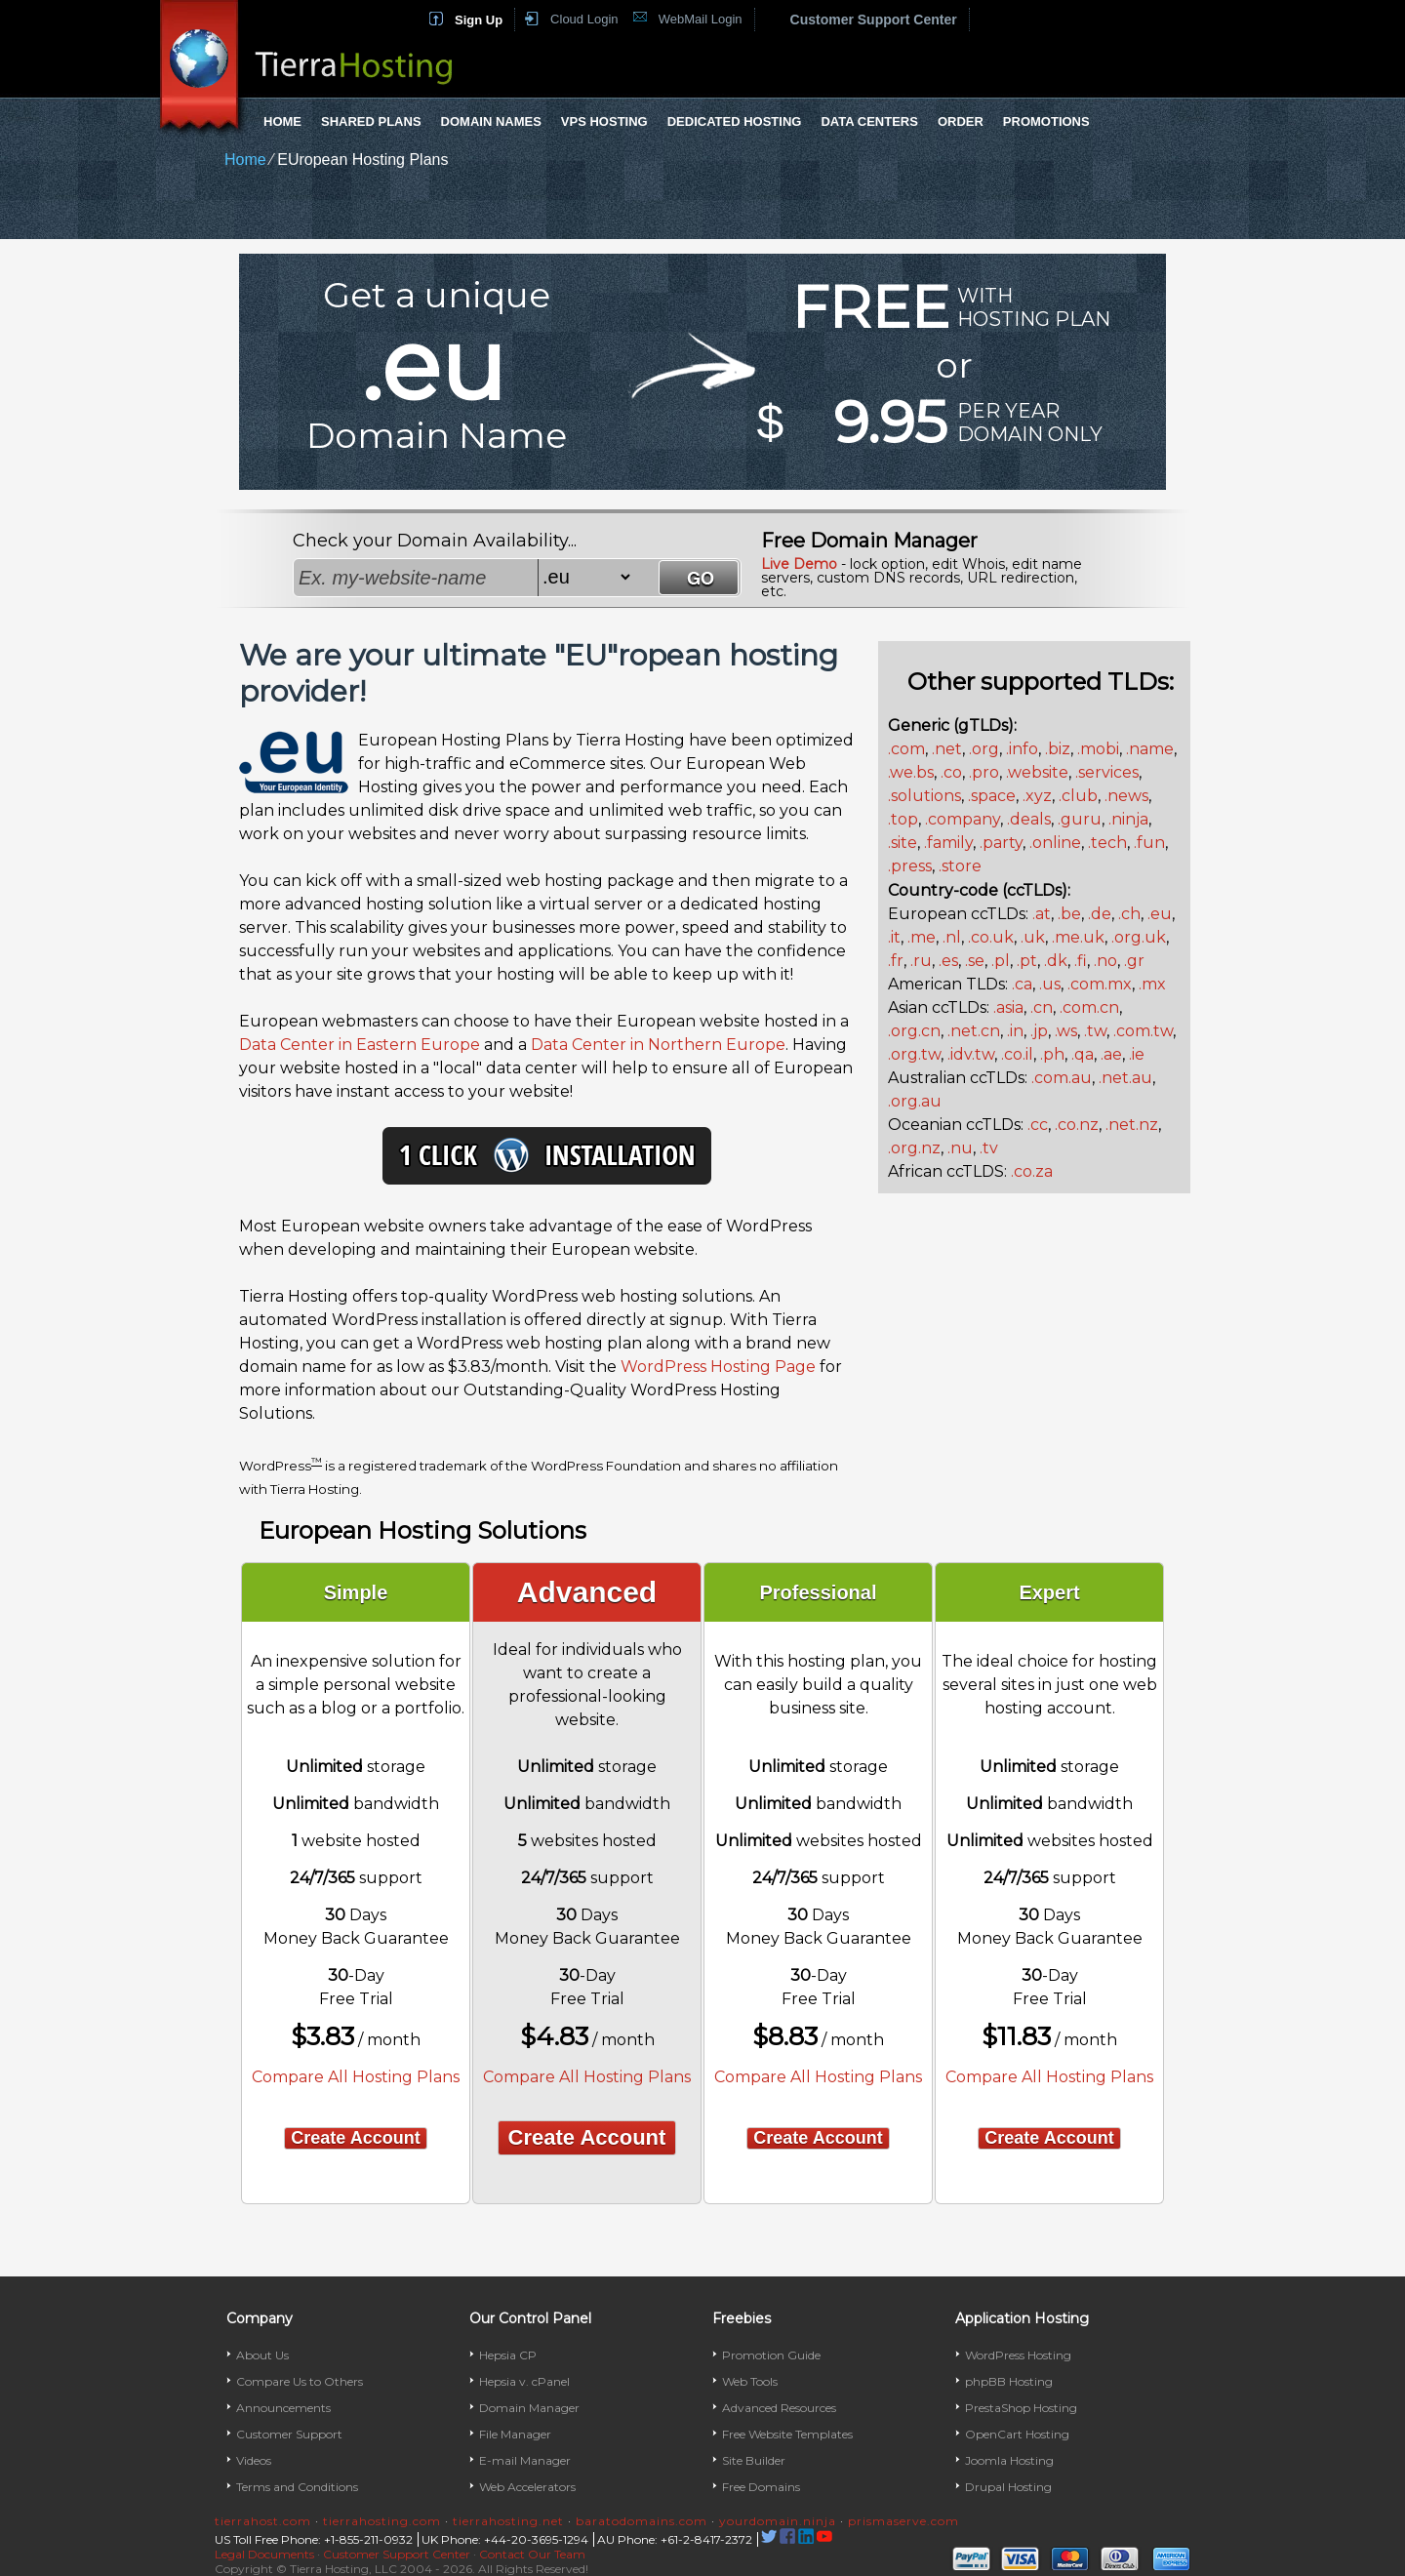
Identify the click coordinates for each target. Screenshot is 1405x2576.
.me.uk (1078, 937)
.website (1037, 772)
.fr (895, 960)
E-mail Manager (525, 2460)
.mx (1152, 984)
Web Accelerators (527, 2486)
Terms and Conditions (297, 2486)
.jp (1039, 1031)
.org (984, 749)
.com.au (1061, 1077)
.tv (989, 1148)
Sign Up (478, 20)
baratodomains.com (641, 2521)
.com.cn (1089, 1007)
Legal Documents (264, 2554)
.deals (1029, 819)
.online (1055, 842)
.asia (1008, 1007)
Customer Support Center (873, 19)
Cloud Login (584, 19)
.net (947, 749)
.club (1078, 795)
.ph (1052, 1054)
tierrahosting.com (382, 2521)
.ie (1136, 1054)
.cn (1041, 1007)
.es (948, 960)
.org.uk (1138, 937)
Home (282, 121)
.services (1107, 772)
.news (1126, 795)
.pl (1000, 960)
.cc (1037, 1124)
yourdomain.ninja (777, 2521)
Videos (253, 2460)
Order (961, 121)
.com (906, 749)
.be (1069, 914)
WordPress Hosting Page (718, 1366)
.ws (1066, 1031)
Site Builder (753, 2460)
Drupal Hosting (1008, 2486)
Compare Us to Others (299, 2381)
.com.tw (1143, 1031)
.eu (1159, 914)
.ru (921, 960)
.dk (1055, 960)
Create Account (355, 2138)
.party (1001, 842)
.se (974, 960)
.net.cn (973, 1031)
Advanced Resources (779, 2407)
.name (1150, 749)
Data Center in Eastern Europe (359, 1044)
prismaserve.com (903, 2521)
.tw (1095, 1031)
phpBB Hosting (1009, 2381)
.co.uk (991, 937)
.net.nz (1131, 1124)
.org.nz (914, 1148)
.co (951, 772)
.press (910, 866)
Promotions (1046, 121)
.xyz (1037, 795)
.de (1099, 914)
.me (921, 937)
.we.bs (911, 772)
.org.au (915, 1101)
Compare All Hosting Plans (356, 2077)
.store (960, 866)
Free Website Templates (787, 2434)
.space (992, 795)
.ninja (1128, 819)
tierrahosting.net (508, 2521)
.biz (1057, 749)
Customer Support (289, 2434)
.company (962, 819)
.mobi (1098, 749)
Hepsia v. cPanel (524, 2381)
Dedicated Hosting (734, 121)
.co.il (1017, 1054)
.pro (984, 772)
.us (1050, 984)
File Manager (515, 2434)
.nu (960, 1148)
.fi (1080, 960)
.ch (1129, 914)
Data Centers (869, 121)
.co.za (1032, 1171)
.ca (1022, 984)
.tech (1107, 842)
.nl (952, 937)
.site (902, 842)
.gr (1134, 960)
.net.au (1125, 1077)
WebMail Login (701, 19)
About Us (262, 2355)
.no (1105, 960)
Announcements (283, 2407)
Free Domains (761, 2486)
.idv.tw (970, 1054)
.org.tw (914, 1054)
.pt (1027, 960)
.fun (1149, 842)
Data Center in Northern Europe (658, 1044)
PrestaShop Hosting (1021, 2407)
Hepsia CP (508, 2355)
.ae (1111, 1054)
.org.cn (914, 1031)
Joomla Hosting (1009, 2460)
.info (1022, 749)
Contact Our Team (532, 2554)
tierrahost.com (263, 2521)
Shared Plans (371, 121)
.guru (1080, 819)
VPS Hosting (604, 121)
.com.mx (1099, 984)
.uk (1033, 937)
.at (1041, 914)
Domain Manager (529, 2407)
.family (948, 842)
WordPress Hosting (1018, 2355)
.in (1015, 1031)
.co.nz (1077, 1124)
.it (894, 937)
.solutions (924, 795)
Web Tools (750, 2381)
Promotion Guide (771, 2355)
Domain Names (491, 121)
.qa (1082, 1054)
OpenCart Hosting (1017, 2434)
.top (903, 819)
